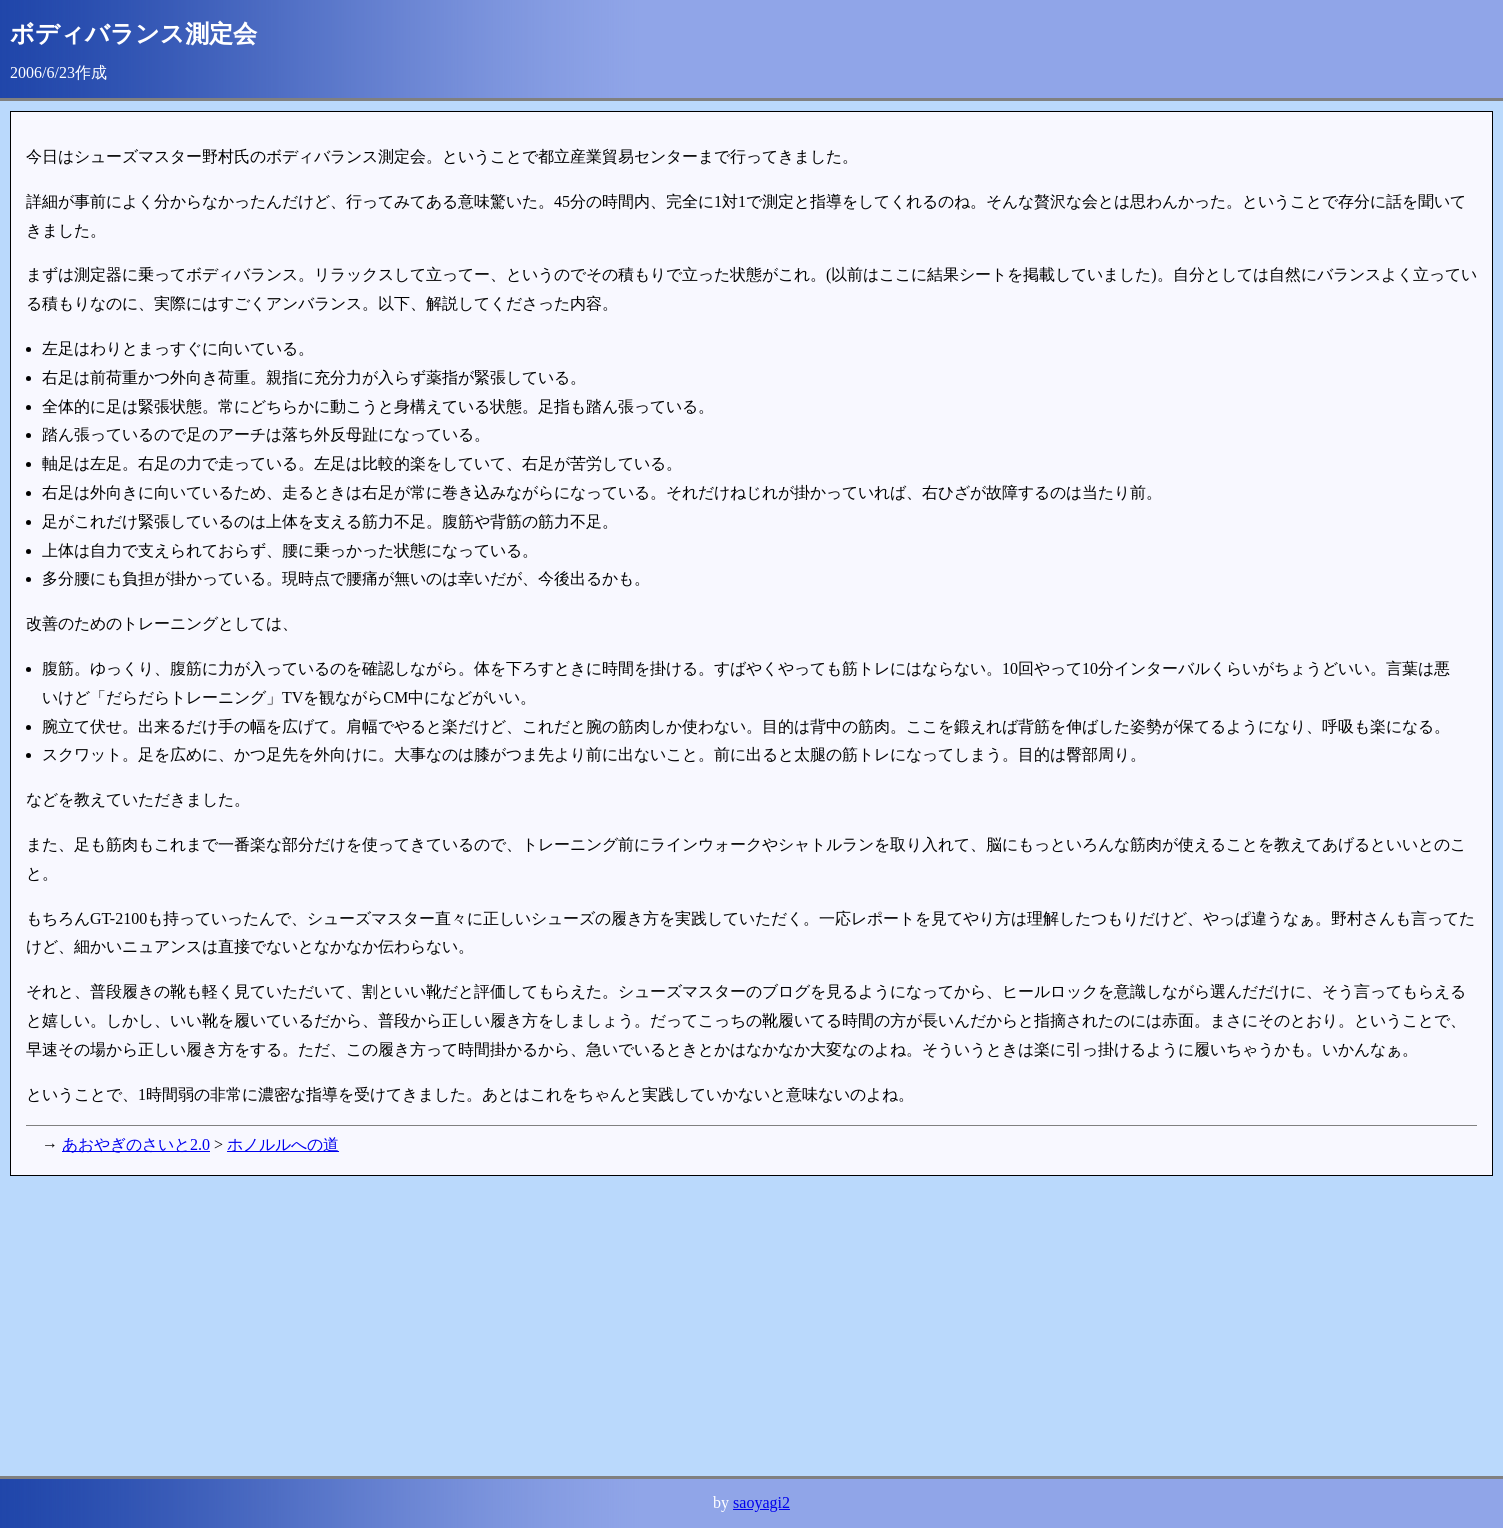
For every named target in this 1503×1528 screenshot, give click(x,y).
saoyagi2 (761, 1502)
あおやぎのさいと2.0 (136, 1144)
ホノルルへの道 (283, 1144)
